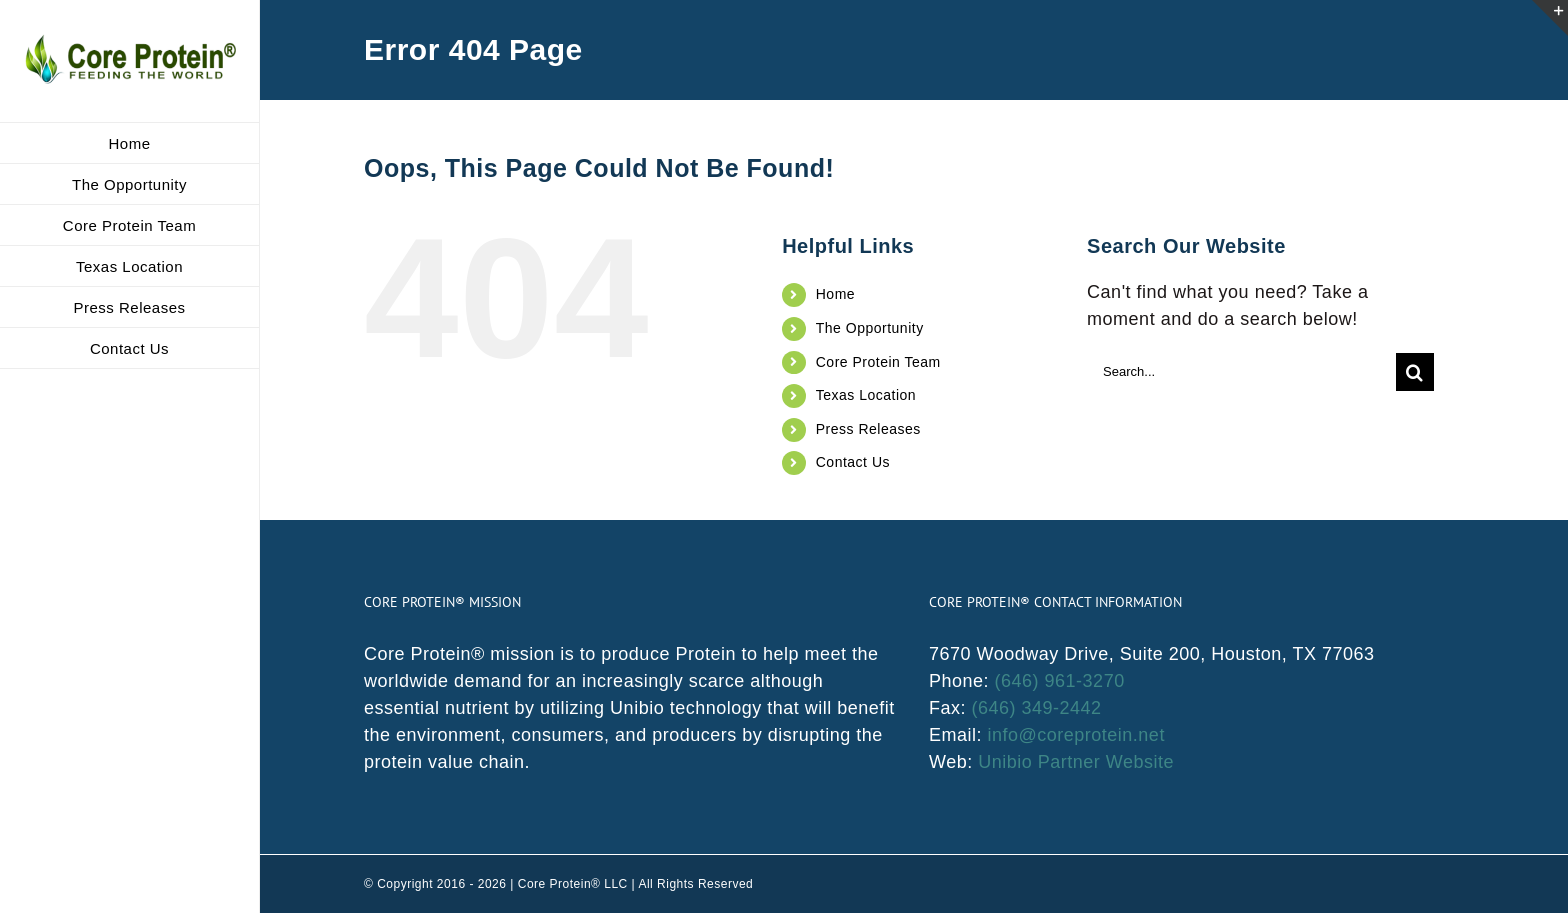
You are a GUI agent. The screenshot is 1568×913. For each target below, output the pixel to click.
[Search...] (1241, 372)
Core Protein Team (878, 362)
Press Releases (868, 429)
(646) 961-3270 (1060, 681)
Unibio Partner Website (1076, 762)
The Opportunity (870, 328)
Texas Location (866, 395)
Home (835, 294)
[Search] (1415, 372)
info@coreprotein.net (1076, 735)
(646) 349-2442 (1037, 708)
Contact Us (853, 462)
